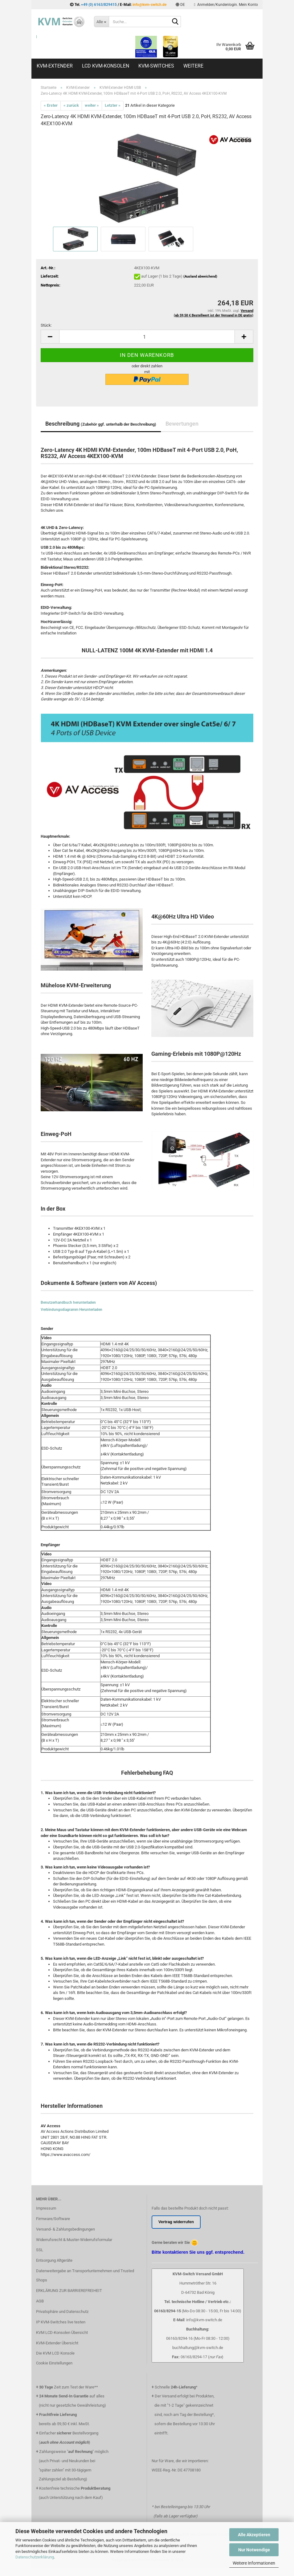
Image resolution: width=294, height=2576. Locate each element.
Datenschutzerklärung (34, 2557)
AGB (40, 2301)
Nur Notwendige (254, 2549)
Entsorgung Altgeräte (54, 2260)
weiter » (92, 105)
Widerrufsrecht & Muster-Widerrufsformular (74, 2239)
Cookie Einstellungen (54, 2363)
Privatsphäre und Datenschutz (62, 2311)
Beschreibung (100, 423)
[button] (180, 4)
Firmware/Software (53, 2218)
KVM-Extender (55, 66)
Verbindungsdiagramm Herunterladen (71, 1309)
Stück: (46, 325)
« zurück (71, 105)
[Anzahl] (147, 337)
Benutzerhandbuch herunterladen (68, 1302)
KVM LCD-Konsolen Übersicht (62, 2332)
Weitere (193, 66)
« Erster (51, 105)
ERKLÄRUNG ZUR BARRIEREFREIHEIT (69, 2290)
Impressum (46, 2208)
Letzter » (112, 105)
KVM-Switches (156, 66)
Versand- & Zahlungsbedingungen (65, 2229)
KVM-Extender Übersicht (57, 2343)
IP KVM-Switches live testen (60, 2322)
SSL (39, 2250)
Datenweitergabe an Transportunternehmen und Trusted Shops (85, 2275)
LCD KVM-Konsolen (105, 66)
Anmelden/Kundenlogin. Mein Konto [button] (226, 4)
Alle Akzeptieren (254, 2534)
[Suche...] (101, 21)
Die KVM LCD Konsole (55, 2353)
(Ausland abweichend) (200, 277)
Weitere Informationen (254, 2563)
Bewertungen (181, 423)
